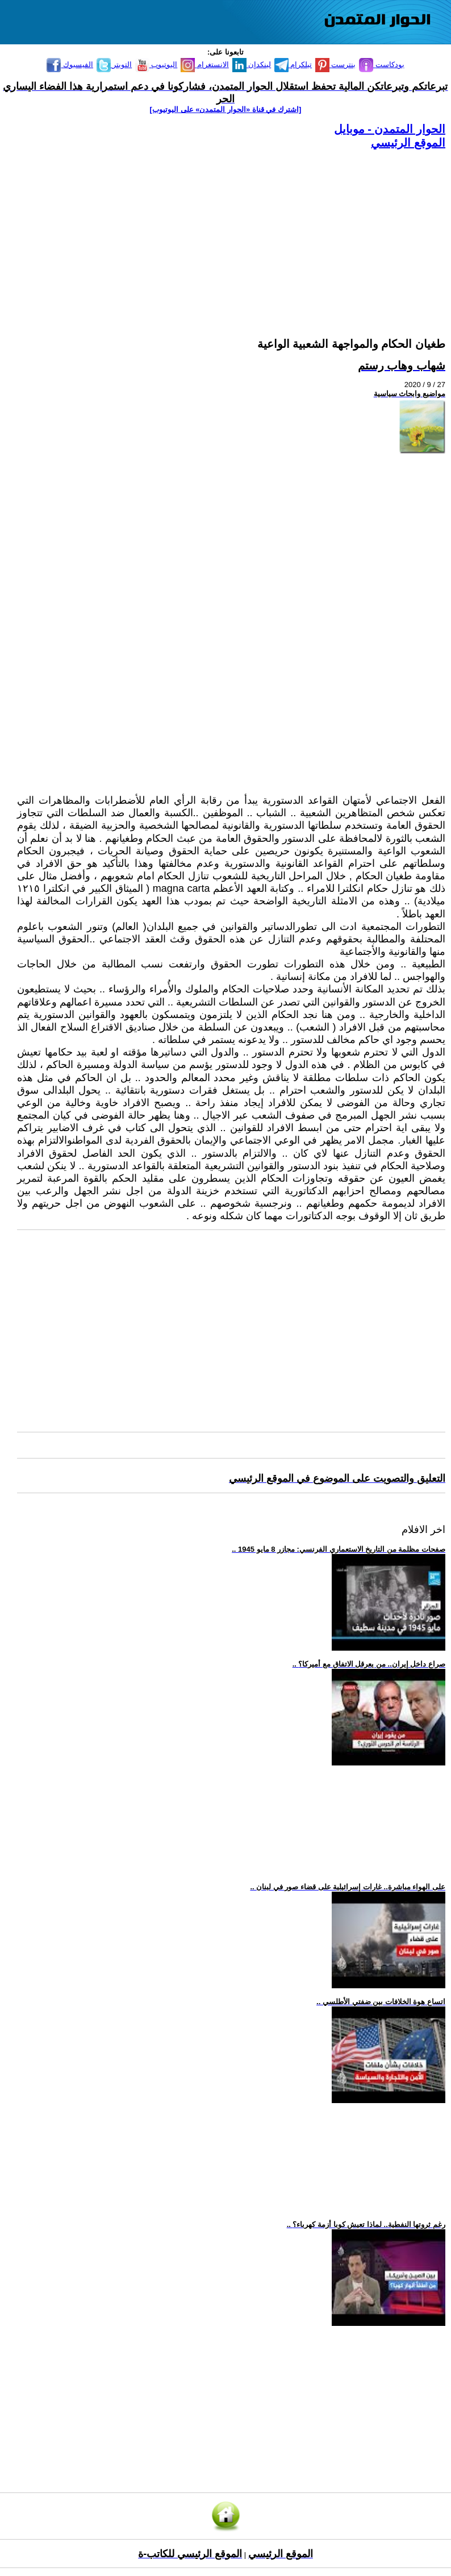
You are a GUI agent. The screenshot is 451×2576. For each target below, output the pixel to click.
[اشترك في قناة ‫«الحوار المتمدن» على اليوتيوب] (226, 109)
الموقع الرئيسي (408, 142)
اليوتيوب (156, 64)
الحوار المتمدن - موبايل (389, 129)
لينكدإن (252, 64)
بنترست (335, 64)
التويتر (114, 64)
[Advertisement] (231, 229)
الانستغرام (205, 64)
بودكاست (381, 64)
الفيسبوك (70, 64)
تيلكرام (293, 64)
